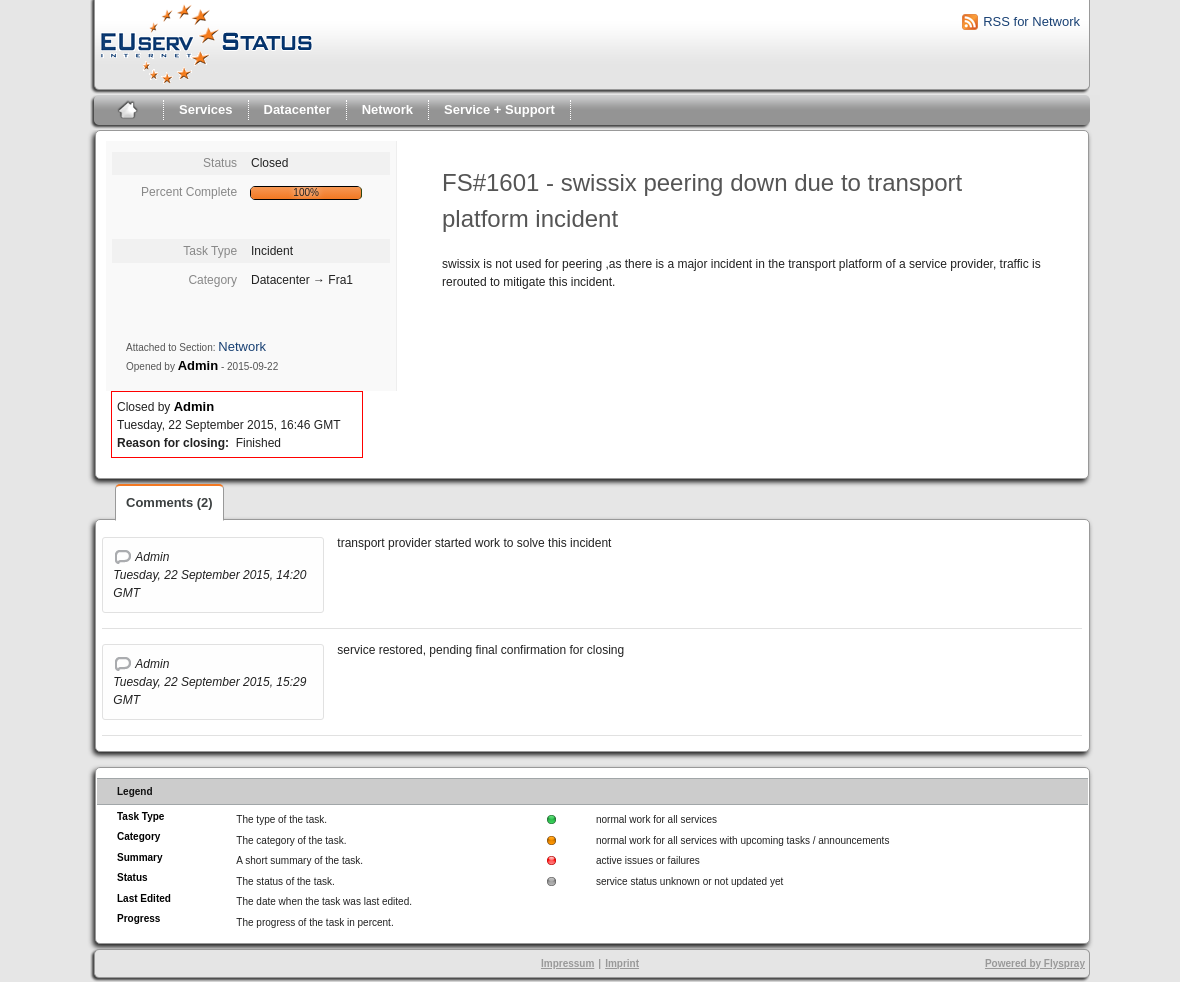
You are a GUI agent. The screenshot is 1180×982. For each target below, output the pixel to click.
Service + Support (499, 109)
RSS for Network (1031, 21)
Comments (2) (169, 502)
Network (387, 109)
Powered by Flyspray (1035, 963)
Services (206, 109)
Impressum (567, 963)
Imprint (622, 963)
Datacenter (297, 109)
